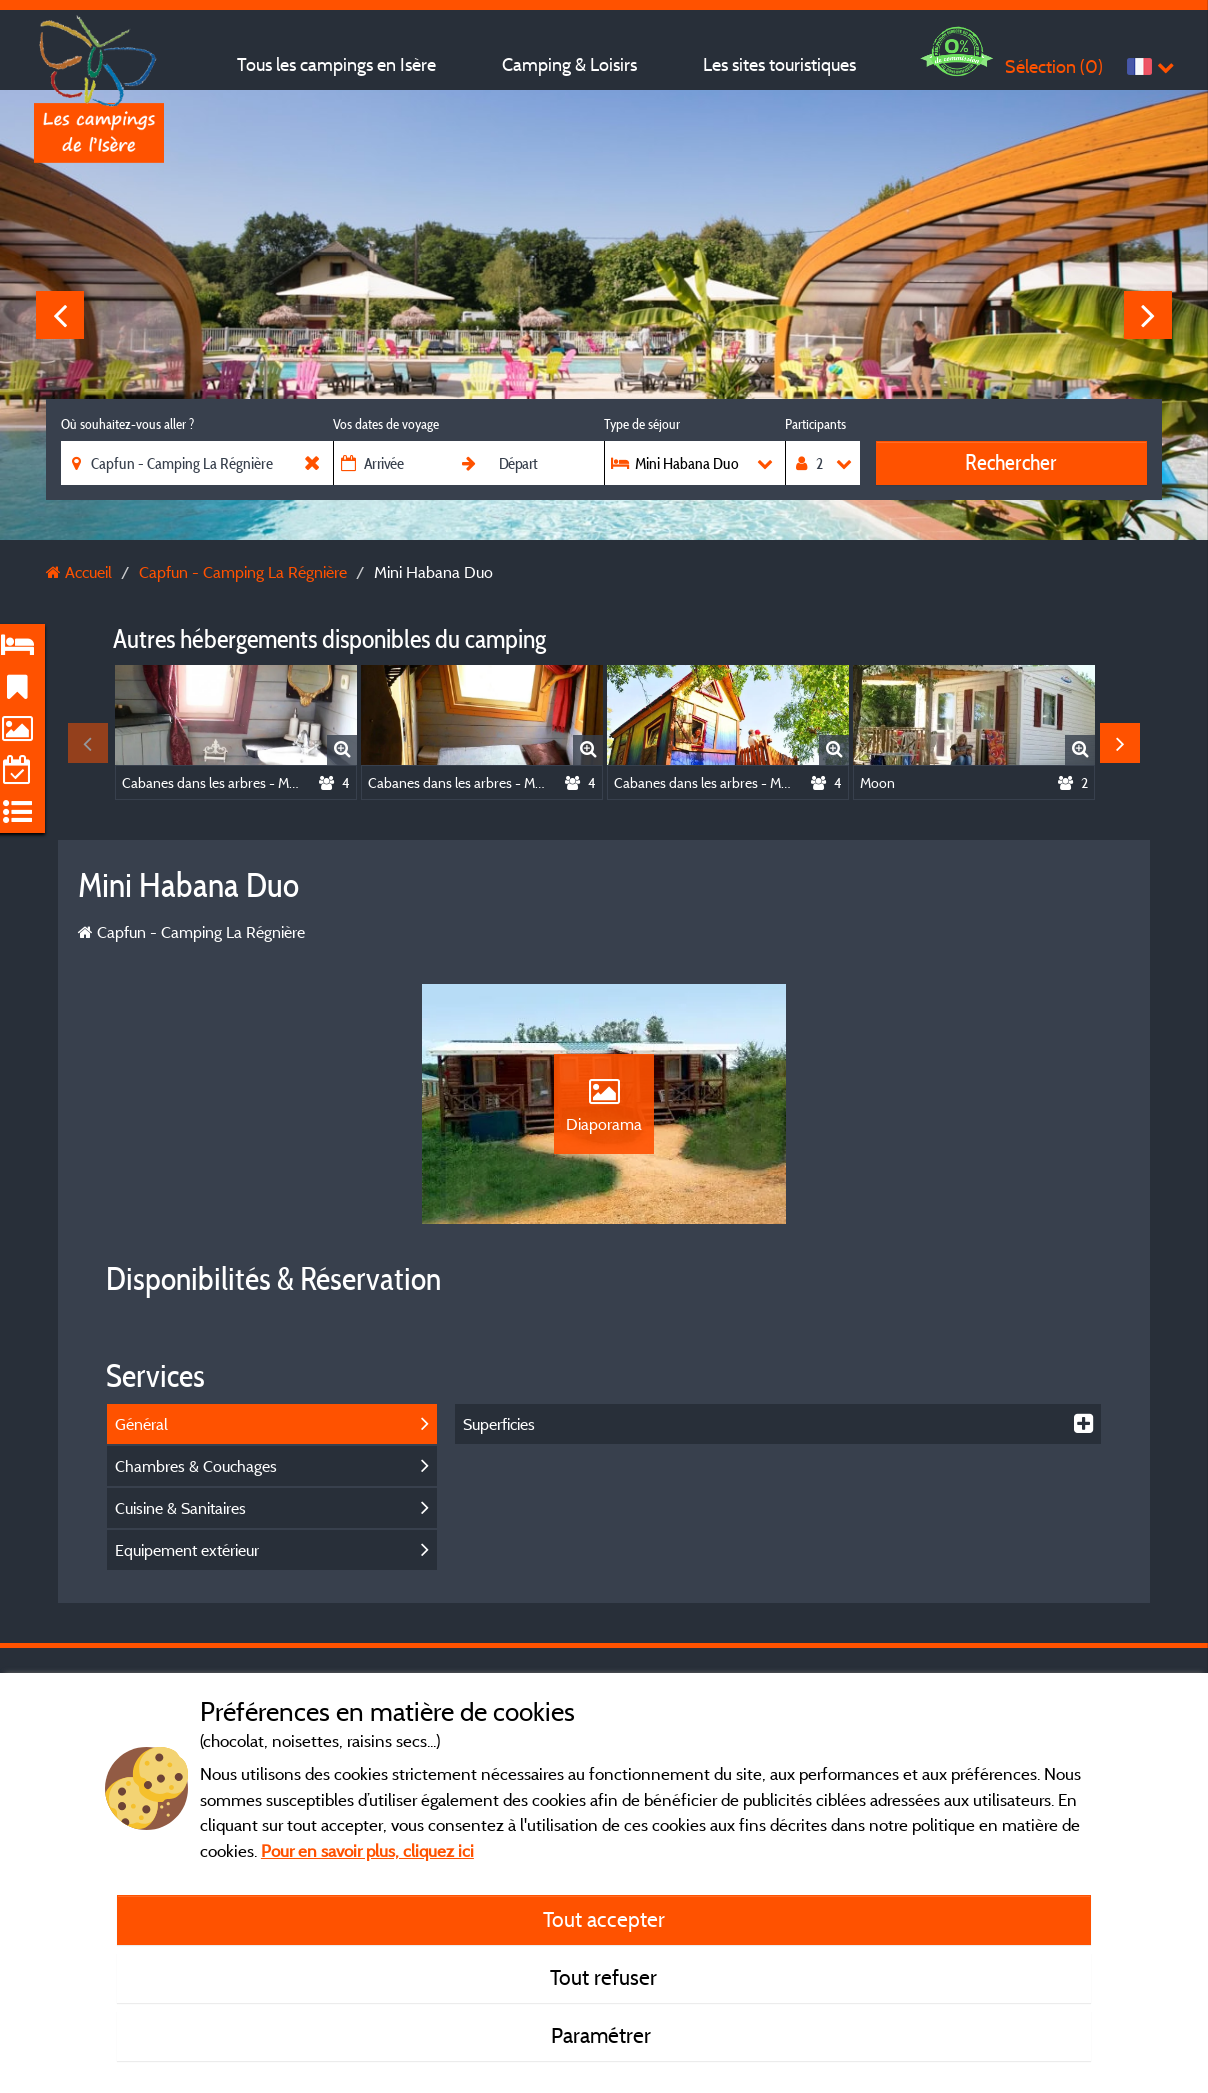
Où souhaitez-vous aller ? (127, 424)
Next (1148, 315)
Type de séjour (642, 424)
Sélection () (1054, 66)
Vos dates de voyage (386, 424)
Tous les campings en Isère (336, 64)
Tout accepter (604, 1919)
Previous (60, 315)
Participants (815, 424)
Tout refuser (603, 1977)
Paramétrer (603, 2035)
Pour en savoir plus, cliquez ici (367, 1850)
